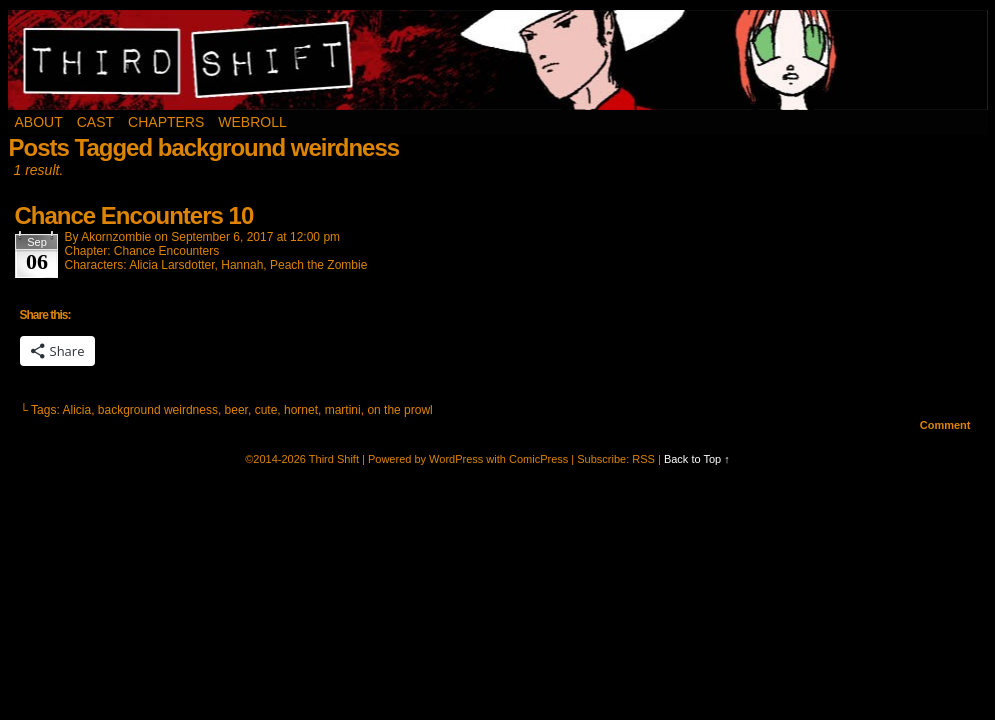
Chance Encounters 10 (134, 215)
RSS (643, 459)
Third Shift (498, 60)
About (39, 122)
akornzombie (116, 237)
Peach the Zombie (318, 265)
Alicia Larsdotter (171, 265)
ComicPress (538, 459)
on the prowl (399, 410)
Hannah (242, 265)
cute (266, 410)
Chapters (166, 122)
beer (236, 410)
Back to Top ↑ (697, 459)
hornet (301, 410)
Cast (95, 122)
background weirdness (158, 410)
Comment (945, 425)
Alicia (76, 410)
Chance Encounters (166, 251)
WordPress (456, 459)
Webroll (252, 122)
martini (343, 410)
